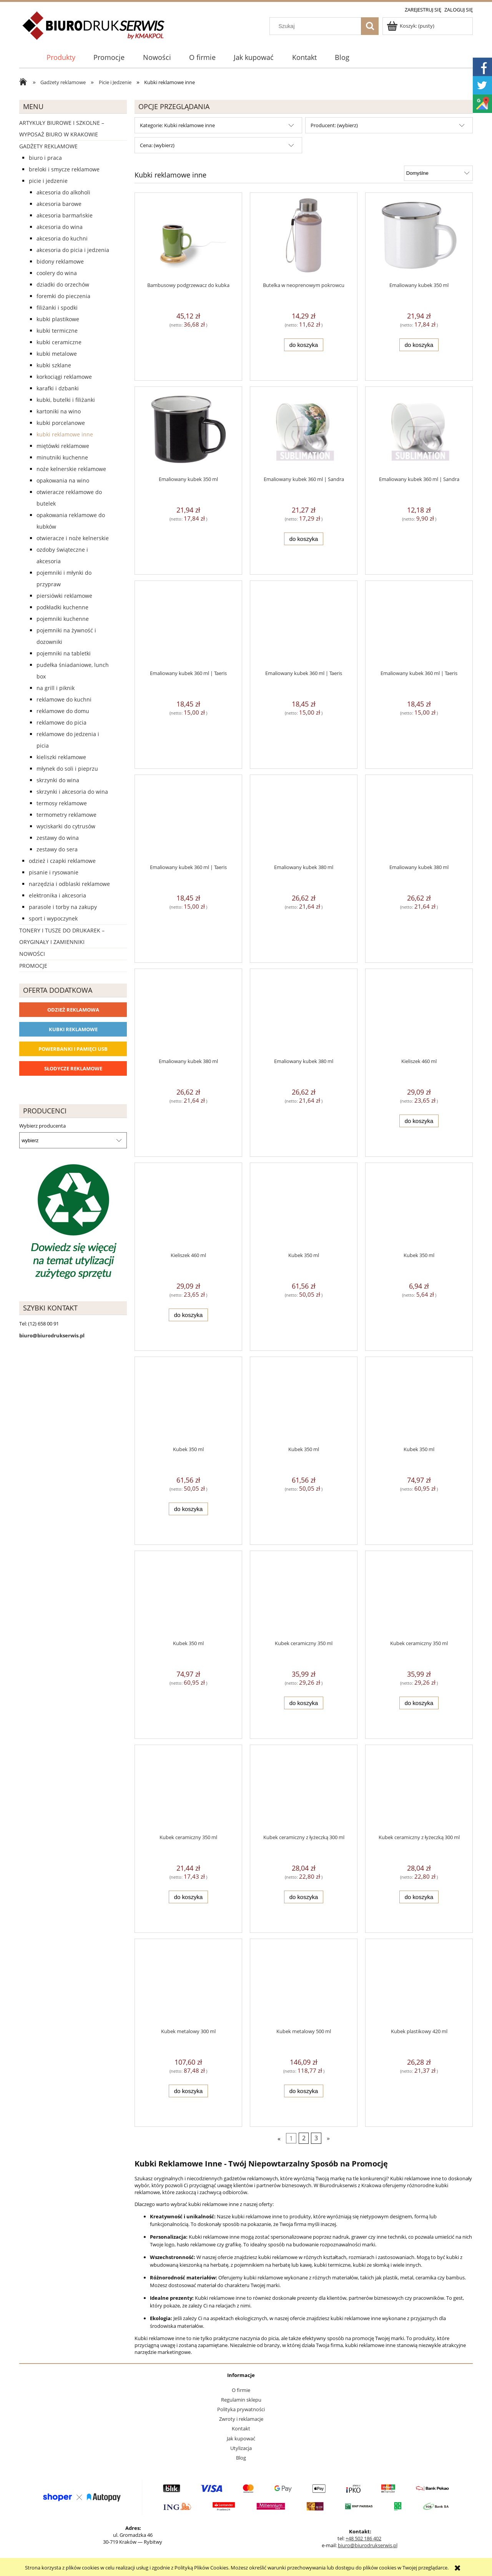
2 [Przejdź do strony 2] (304, 2138)
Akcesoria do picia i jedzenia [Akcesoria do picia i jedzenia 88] (73, 250)
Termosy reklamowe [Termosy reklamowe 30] (62, 803)
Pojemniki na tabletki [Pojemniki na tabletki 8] (64, 653)
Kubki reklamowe (73, 1029)
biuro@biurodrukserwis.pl (367, 2545)
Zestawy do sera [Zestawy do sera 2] (57, 849)
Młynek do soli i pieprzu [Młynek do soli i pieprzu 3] (67, 768)
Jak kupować (241, 2438)
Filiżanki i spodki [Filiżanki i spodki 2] (57, 307)
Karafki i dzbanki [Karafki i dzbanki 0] (58, 388)
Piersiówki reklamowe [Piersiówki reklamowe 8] (64, 595)
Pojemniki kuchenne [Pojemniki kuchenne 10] (63, 618)
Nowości (32, 953)
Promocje (33, 965)
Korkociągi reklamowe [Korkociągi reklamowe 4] (64, 376)
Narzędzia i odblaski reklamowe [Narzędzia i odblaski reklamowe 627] (69, 883)
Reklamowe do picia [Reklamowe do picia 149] (61, 722)
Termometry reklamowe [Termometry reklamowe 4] (66, 814)
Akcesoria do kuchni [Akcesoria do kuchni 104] (62, 238)
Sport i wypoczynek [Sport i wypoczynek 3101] (53, 918)
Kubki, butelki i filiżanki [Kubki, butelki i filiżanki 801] (66, 399)
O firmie (241, 2390)
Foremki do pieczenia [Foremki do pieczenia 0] (63, 296)
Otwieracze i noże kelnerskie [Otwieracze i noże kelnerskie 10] (73, 538)
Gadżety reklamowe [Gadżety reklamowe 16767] (48, 146)
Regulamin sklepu (241, 2399)
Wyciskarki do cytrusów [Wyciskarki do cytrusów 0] (66, 826)
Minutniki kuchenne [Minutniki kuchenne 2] (62, 457)
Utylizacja (241, 2448)
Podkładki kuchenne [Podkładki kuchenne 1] (62, 607)
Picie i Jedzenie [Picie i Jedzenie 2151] (48, 180)
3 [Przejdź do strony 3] (316, 2138)
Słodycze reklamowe (73, 1068)
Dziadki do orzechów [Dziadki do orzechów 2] (63, 284)
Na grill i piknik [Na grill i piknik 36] (56, 688)
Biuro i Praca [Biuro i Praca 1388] (45, 157)
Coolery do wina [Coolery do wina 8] (57, 273)
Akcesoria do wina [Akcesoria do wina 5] (60, 227)
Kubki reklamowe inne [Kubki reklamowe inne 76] (65, 434)
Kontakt (241, 2428)
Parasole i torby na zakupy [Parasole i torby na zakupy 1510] (63, 907)
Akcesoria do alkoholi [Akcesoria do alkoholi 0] (63, 192)
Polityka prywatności (241, 2409)
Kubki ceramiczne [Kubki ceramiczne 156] (59, 342)
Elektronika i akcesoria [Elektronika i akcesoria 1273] (57, 895)
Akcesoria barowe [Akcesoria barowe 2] (59, 203)
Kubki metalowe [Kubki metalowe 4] (57, 353)
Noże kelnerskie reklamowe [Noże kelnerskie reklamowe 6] (71, 469)
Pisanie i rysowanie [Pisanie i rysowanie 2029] (53, 872)
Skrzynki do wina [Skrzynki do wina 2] (58, 780)
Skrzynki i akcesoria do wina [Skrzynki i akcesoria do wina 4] (72, 791)
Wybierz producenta (42, 1125)
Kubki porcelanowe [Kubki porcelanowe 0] (61, 422)
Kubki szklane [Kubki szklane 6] (54, 365)
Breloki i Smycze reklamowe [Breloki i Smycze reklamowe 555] (64, 169)
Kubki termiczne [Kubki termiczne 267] (57, 330)
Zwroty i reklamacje (241, 2418)
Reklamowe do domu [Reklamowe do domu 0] (63, 711)
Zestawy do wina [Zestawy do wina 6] (58, 837)
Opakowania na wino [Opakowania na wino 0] (63, 480)
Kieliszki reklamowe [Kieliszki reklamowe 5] (61, 757)
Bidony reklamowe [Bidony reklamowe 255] (60, 261)
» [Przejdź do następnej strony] (328, 2138)
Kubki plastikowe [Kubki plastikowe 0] (58, 319)
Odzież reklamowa (73, 1009)
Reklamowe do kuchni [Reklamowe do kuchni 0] (64, 699)
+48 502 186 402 (363, 2538)
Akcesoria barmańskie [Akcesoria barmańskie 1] (65, 215)
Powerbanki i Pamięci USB (73, 1048)
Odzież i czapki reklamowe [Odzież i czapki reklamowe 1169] (62, 860)
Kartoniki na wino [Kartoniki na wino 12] (59, 411)
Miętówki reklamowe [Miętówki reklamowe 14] (63, 446)
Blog (241, 2457)
